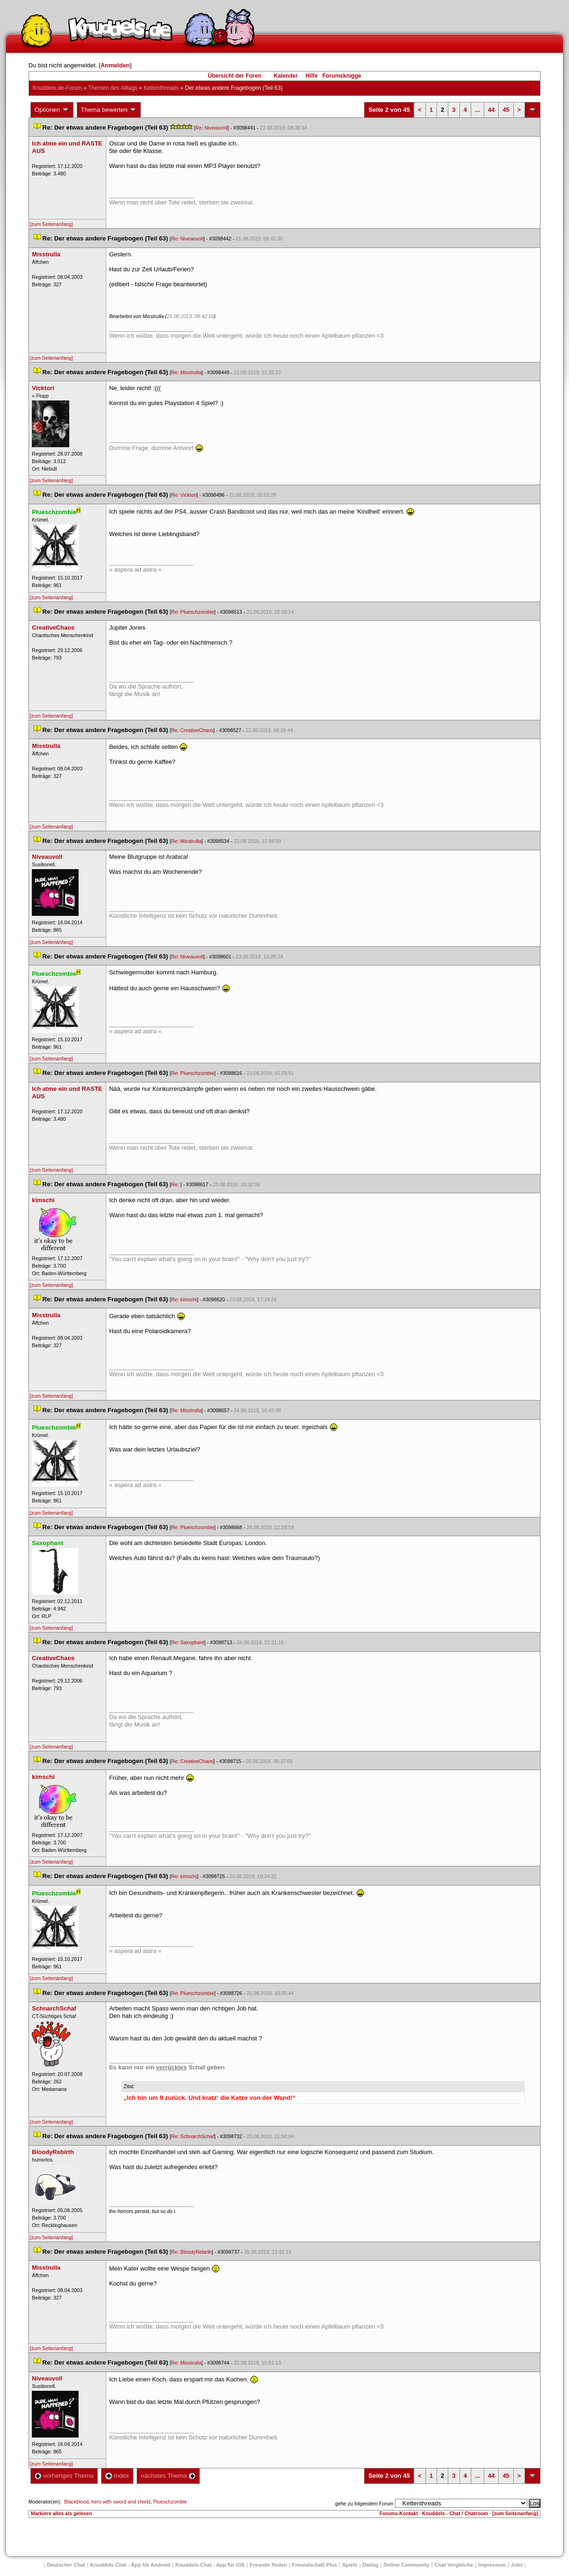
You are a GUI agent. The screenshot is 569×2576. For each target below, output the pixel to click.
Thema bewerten (109, 110)
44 (491, 109)
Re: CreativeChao (192, 730)
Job (517, 2565)
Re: (176, 1184)
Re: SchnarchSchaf (192, 2136)
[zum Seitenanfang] (51, 224)
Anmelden (115, 65)
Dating (371, 2565)
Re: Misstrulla (186, 372)
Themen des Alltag (112, 88)
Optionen (52, 110)
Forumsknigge (341, 76)
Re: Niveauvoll (212, 128)
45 (506, 109)
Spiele (349, 2565)
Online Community (407, 2565)
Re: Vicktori (184, 495)
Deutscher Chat (66, 2565)
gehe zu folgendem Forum (364, 2503)
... (477, 109)
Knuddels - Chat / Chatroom (455, 2513)
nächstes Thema (168, 2475)
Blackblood (76, 2501)
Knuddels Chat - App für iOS (210, 2565)
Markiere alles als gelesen (61, 2513)
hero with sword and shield (120, 2501)
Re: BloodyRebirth (191, 2252)
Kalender (286, 76)
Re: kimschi (184, 1299)
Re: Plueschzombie (192, 612)
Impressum (492, 2565)
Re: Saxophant (187, 1642)
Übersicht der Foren (234, 76)
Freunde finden (268, 2565)
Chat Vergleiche (454, 2565)
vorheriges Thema (64, 2475)
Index (117, 2475)
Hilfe (312, 76)
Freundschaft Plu (314, 2565)
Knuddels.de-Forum (57, 88)
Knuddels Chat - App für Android (130, 2565)
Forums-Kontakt (398, 2513)
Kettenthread (161, 88)
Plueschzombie (170, 2501)
